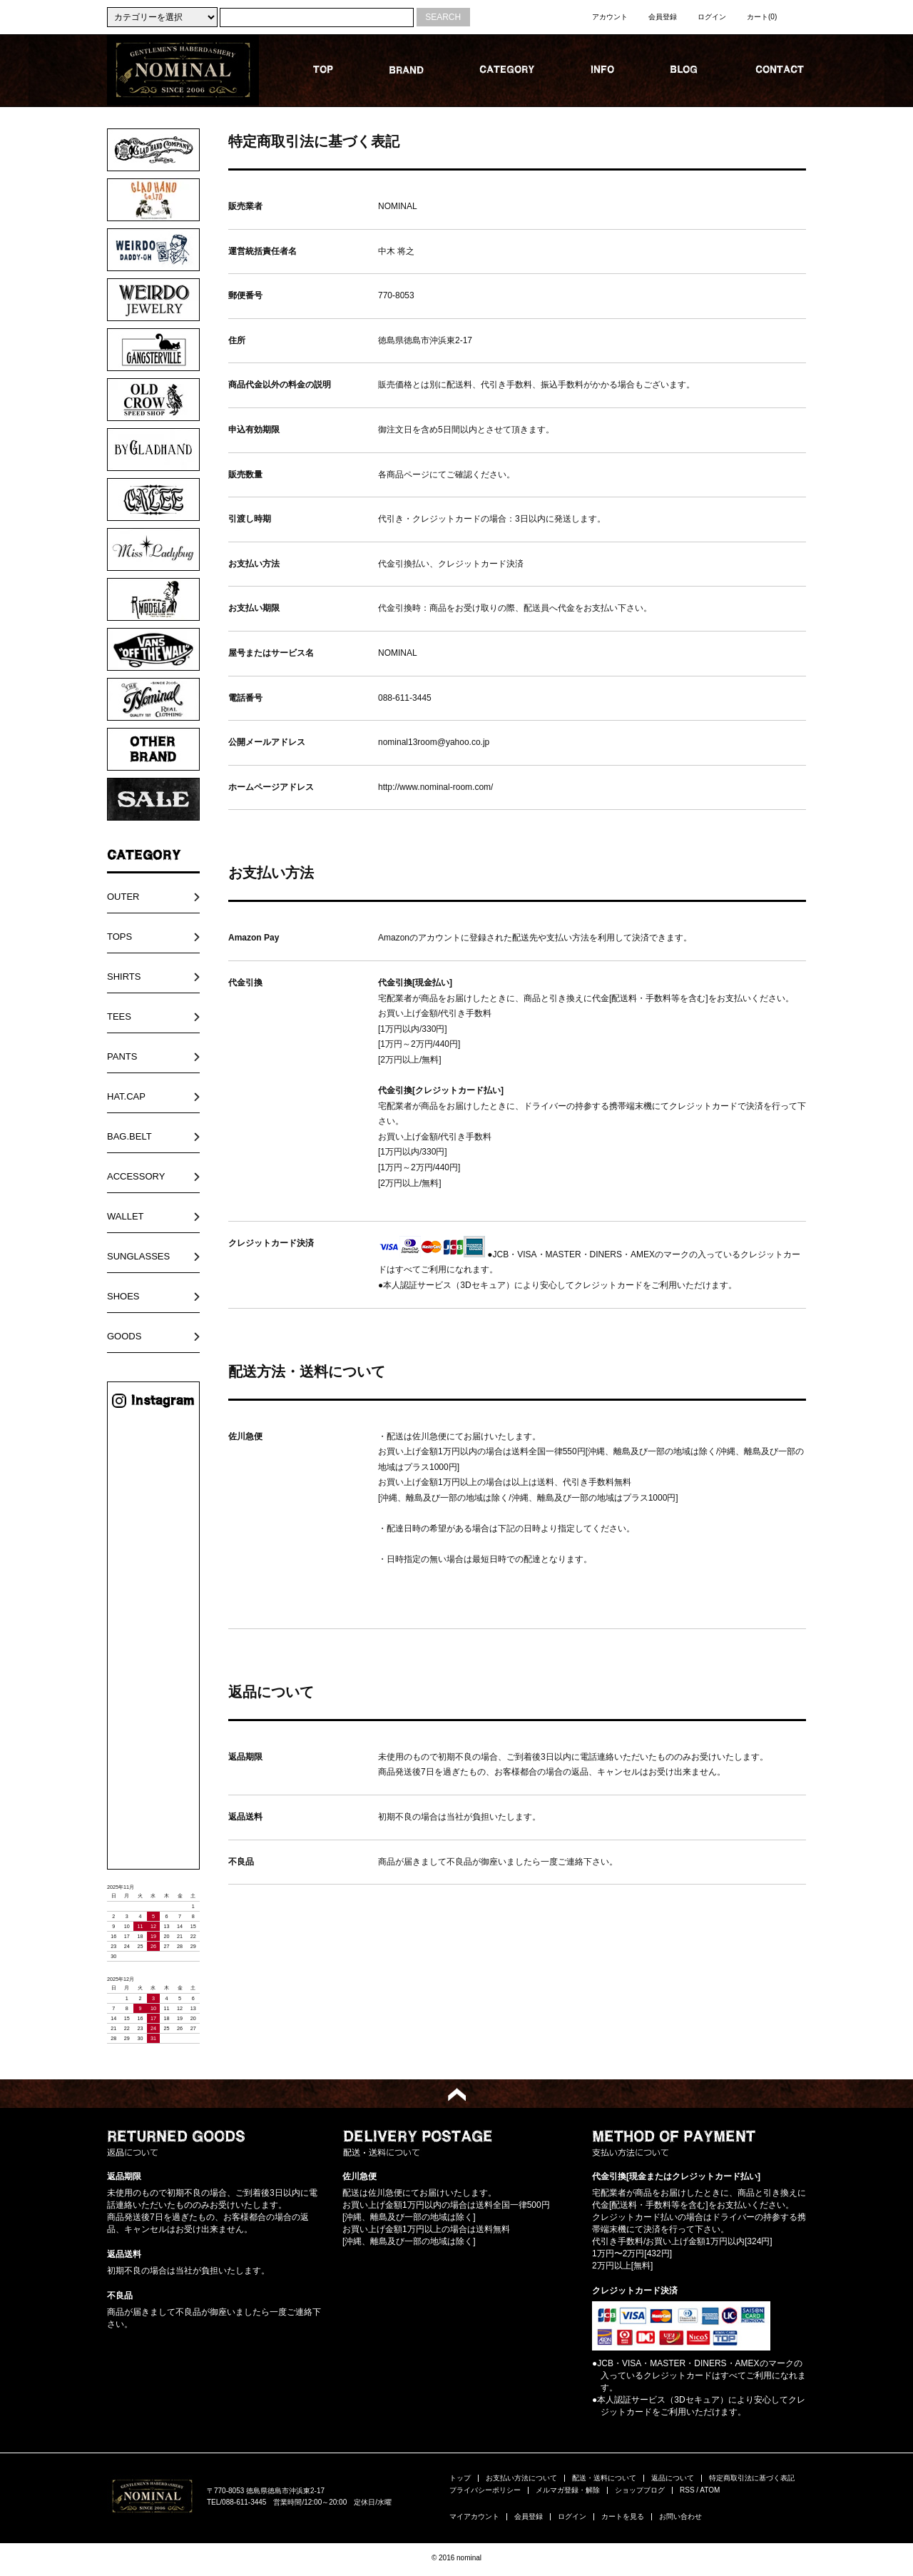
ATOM (710, 2490)
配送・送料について (604, 2478)
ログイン (712, 17)
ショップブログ (640, 2490)
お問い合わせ (680, 2516)
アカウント (610, 17)
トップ (460, 2478)
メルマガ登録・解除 (568, 2490)
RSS (687, 2490)
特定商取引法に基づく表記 (752, 2478)
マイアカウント (474, 2516)
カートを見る (622, 2516)
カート (762, 17)
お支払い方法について (521, 2478)
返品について (672, 2478)
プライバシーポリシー (485, 2490)
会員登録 (662, 17)
